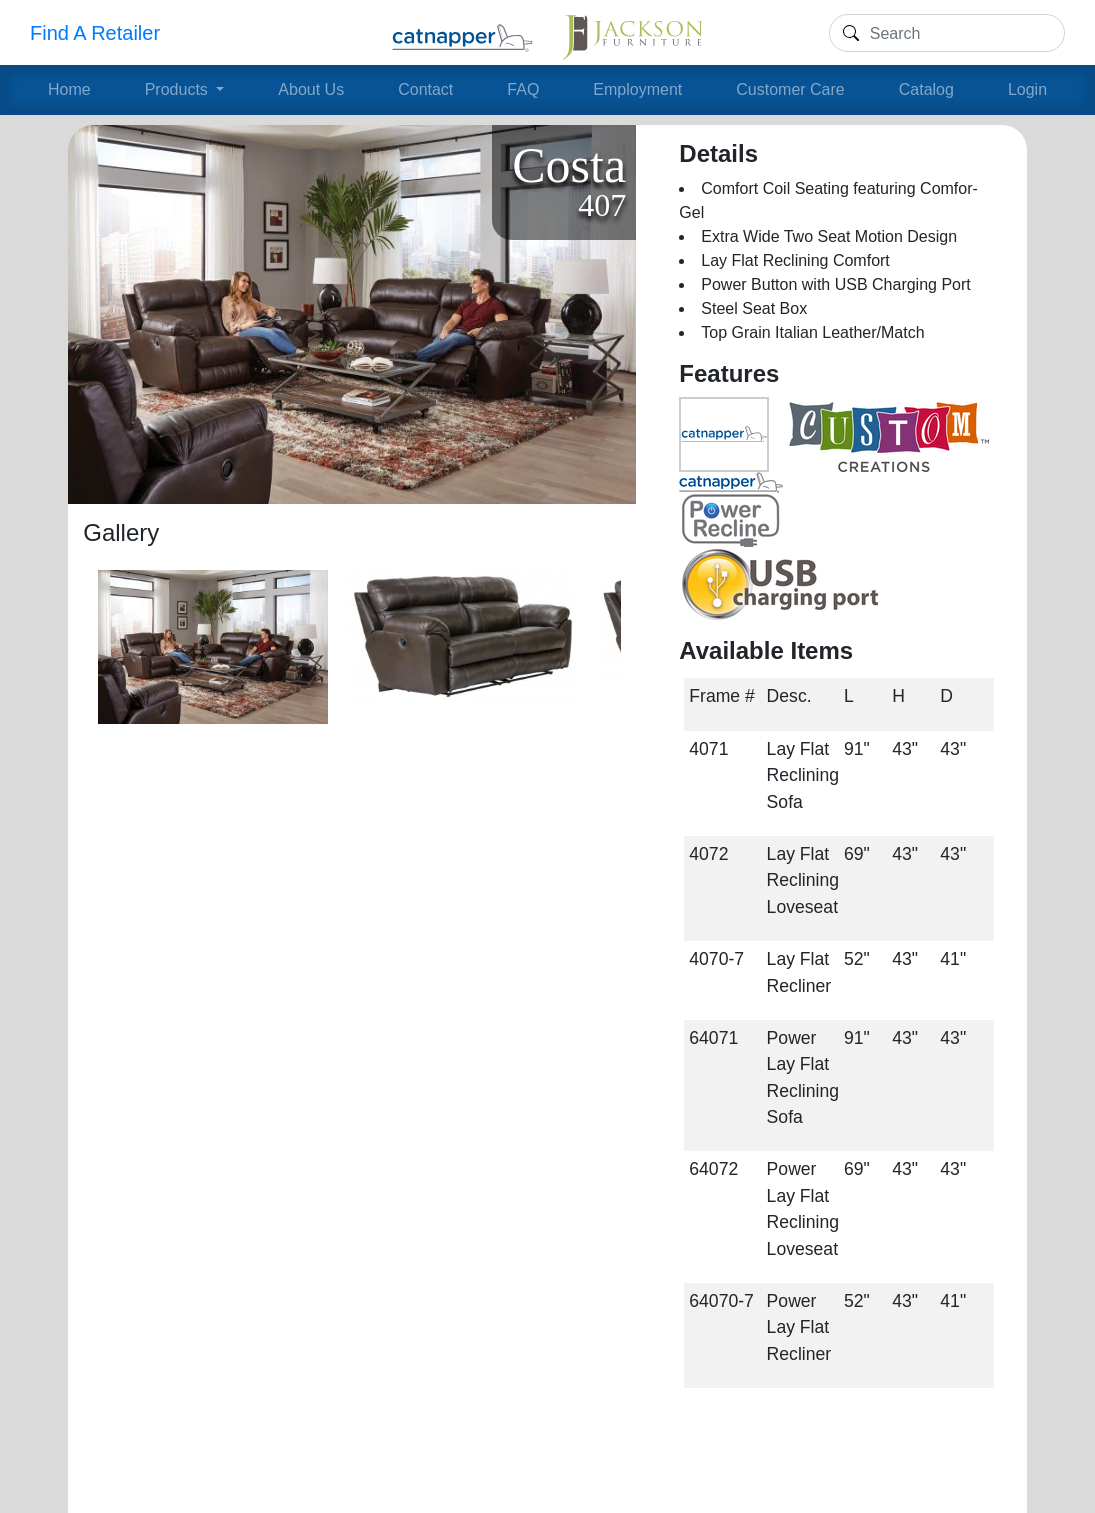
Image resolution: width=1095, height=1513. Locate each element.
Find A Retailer (95, 33)
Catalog (926, 89)
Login (1027, 89)
